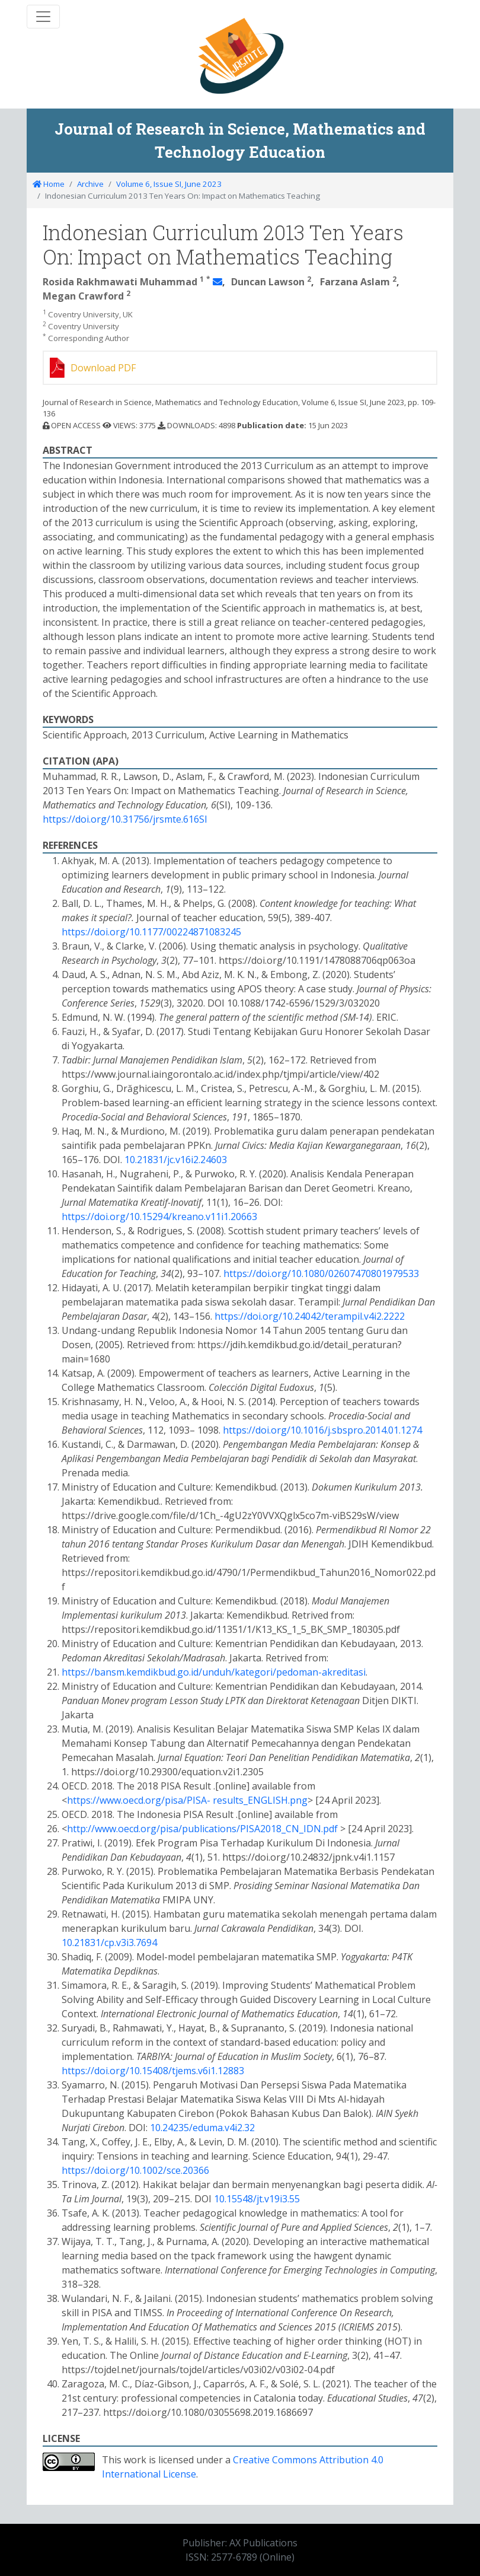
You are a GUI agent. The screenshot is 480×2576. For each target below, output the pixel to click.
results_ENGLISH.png (260, 1800)
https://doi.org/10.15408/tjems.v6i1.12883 (153, 2070)
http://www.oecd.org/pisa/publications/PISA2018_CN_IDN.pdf (203, 1828)
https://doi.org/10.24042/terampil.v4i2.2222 (310, 1316)
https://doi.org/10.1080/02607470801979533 (321, 1273)
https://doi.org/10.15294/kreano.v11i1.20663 (159, 1216)
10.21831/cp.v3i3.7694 (109, 1942)
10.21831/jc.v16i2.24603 (175, 1159)
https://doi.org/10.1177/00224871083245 (151, 931)
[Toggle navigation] (43, 16)
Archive (90, 184)
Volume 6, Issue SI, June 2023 (169, 184)
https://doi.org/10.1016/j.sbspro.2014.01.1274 (322, 1430)
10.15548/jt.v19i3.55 (257, 2198)
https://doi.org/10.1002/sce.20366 (135, 2170)
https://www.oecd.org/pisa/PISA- (138, 1800)
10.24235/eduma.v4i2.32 (202, 2127)
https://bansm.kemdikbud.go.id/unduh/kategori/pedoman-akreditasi (214, 1672)
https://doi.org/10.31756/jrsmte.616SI (125, 819)
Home (49, 184)
